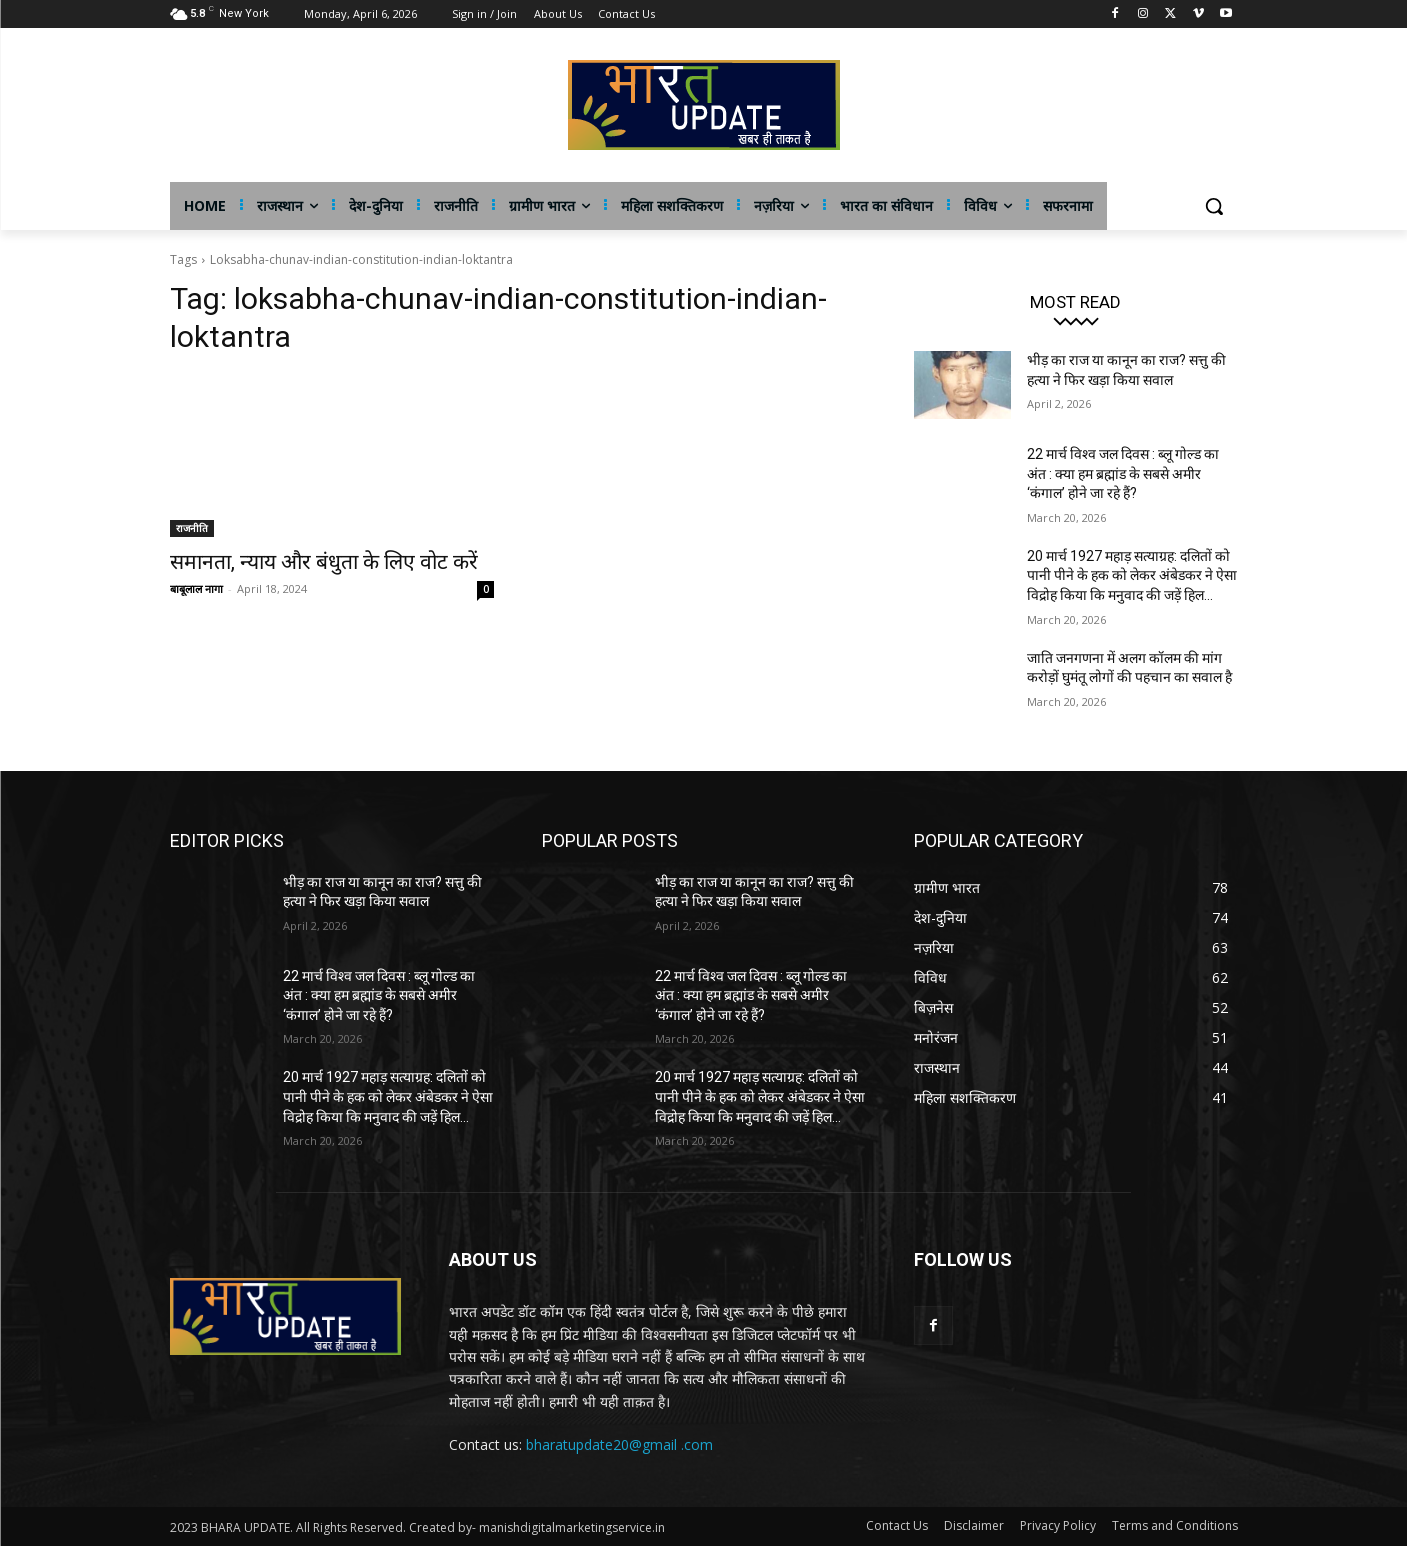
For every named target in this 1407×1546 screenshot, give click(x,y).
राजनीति (192, 528)
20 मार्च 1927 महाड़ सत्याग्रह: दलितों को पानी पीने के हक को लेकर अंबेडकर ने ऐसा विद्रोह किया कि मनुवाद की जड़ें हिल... (1132, 575)
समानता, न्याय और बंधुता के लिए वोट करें (324, 562)
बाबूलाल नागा (196, 588)
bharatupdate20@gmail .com (619, 1444)
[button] (1214, 206)
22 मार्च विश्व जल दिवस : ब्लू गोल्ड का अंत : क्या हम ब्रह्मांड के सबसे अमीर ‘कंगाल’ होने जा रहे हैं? (1123, 473)
